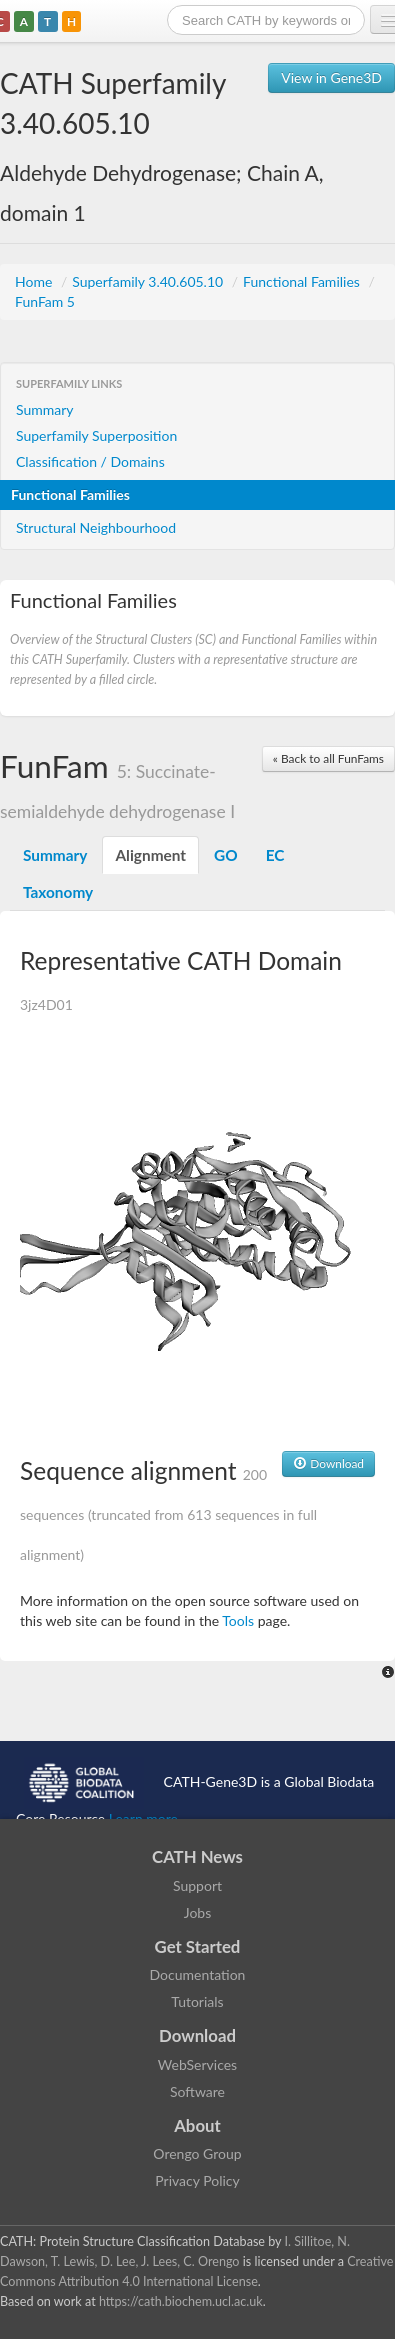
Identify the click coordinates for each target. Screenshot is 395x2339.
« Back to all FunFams (328, 758)
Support (197, 1885)
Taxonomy (58, 892)
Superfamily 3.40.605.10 (149, 281)
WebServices (197, 2064)
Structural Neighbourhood (96, 527)
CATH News (197, 1856)
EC (275, 855)
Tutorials (197, 2001)
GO (226, 855)
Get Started (198, 1946)
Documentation (198, 1974)
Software (197, 2091)
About (197, 2125)
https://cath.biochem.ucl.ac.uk (181, 2301)
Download (328, 1463)
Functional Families (303, 281)
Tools (238, 1620)
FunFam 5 (45, 301)
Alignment (150, 855)
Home (35, 281)
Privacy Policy (197, 2180)
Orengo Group (197, 2153)
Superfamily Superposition (96, 435)
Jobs (198, 1912)
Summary (45, 409)
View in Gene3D (331, 77)
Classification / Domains (90, 461)
